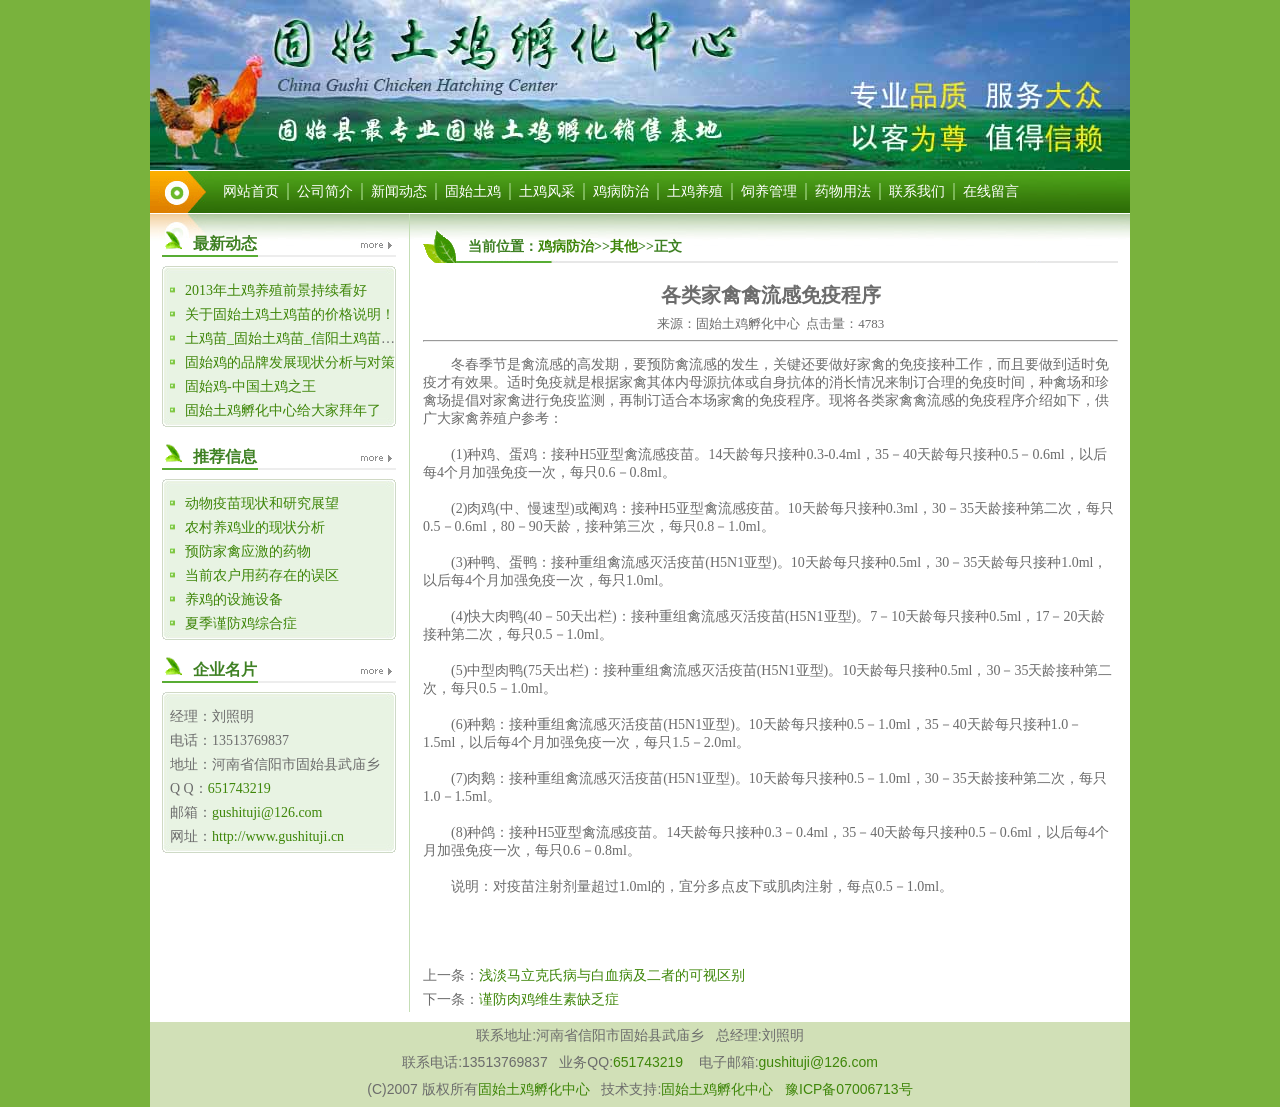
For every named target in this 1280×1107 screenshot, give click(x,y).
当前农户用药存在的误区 (262, 575)
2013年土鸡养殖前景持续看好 (276, 290)
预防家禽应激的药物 (248, 551)
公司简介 (325, 191)
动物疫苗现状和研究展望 (262, 503)
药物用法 (843, 191)
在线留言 (991, 191)
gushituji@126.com (267, 812)
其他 (624, 246)
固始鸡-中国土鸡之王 (250, 386)
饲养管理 (769, 191)
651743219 (239, 788)
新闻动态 (399, 191)
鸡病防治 (621, 191)
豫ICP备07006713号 (849, 1089)
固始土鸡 (473, 191)
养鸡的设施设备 (234, 599)
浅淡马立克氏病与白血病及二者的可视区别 (612, 975)
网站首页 (251, 191)
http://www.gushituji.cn (278, 836)
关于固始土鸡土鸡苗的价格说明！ (290, 314)
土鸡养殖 (695, 191)
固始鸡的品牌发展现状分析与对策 (290, 362)
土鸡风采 (547, 191)
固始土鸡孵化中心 (534, 1089)
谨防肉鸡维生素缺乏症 (549, 999)
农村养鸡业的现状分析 (255, 527)
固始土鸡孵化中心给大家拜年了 (283, 410)
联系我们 (917, 191)
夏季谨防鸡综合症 (241, 623)
